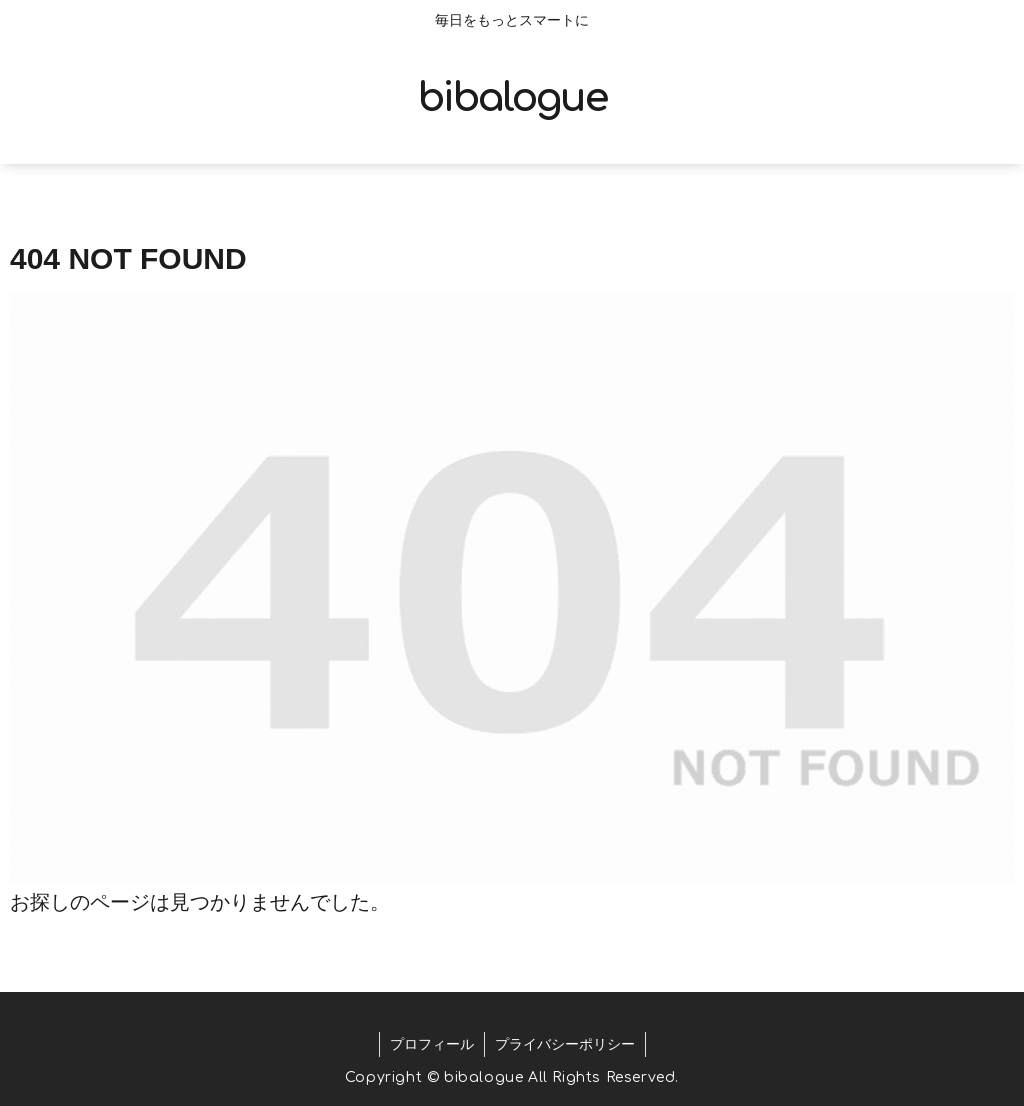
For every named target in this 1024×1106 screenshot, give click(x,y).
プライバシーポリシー (565, 1044)
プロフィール (432, 1044)
